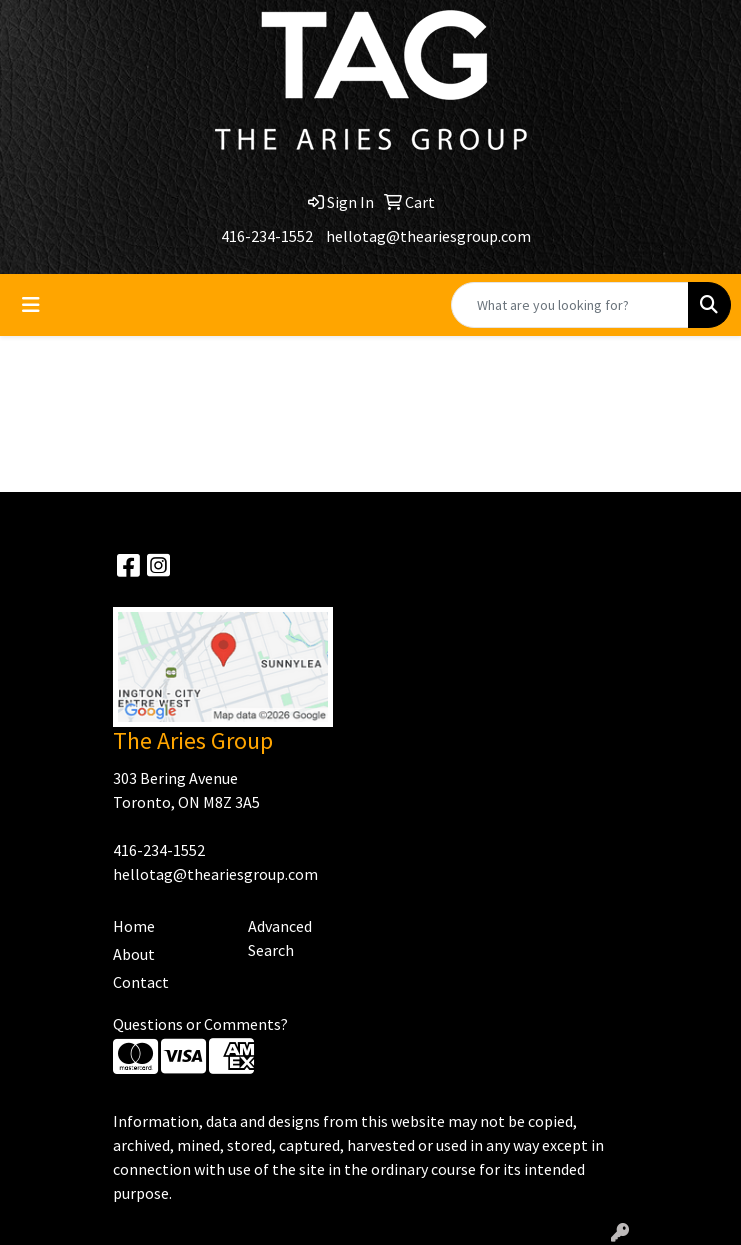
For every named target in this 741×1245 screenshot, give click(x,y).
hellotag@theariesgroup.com (428, 236)
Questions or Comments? (200, 1024)
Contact (141, 982)
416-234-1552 (267, 236)
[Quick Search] (570, 305)
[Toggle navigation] (31, 305)
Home (134, 926)
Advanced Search (280, 938)
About (134, 954)
